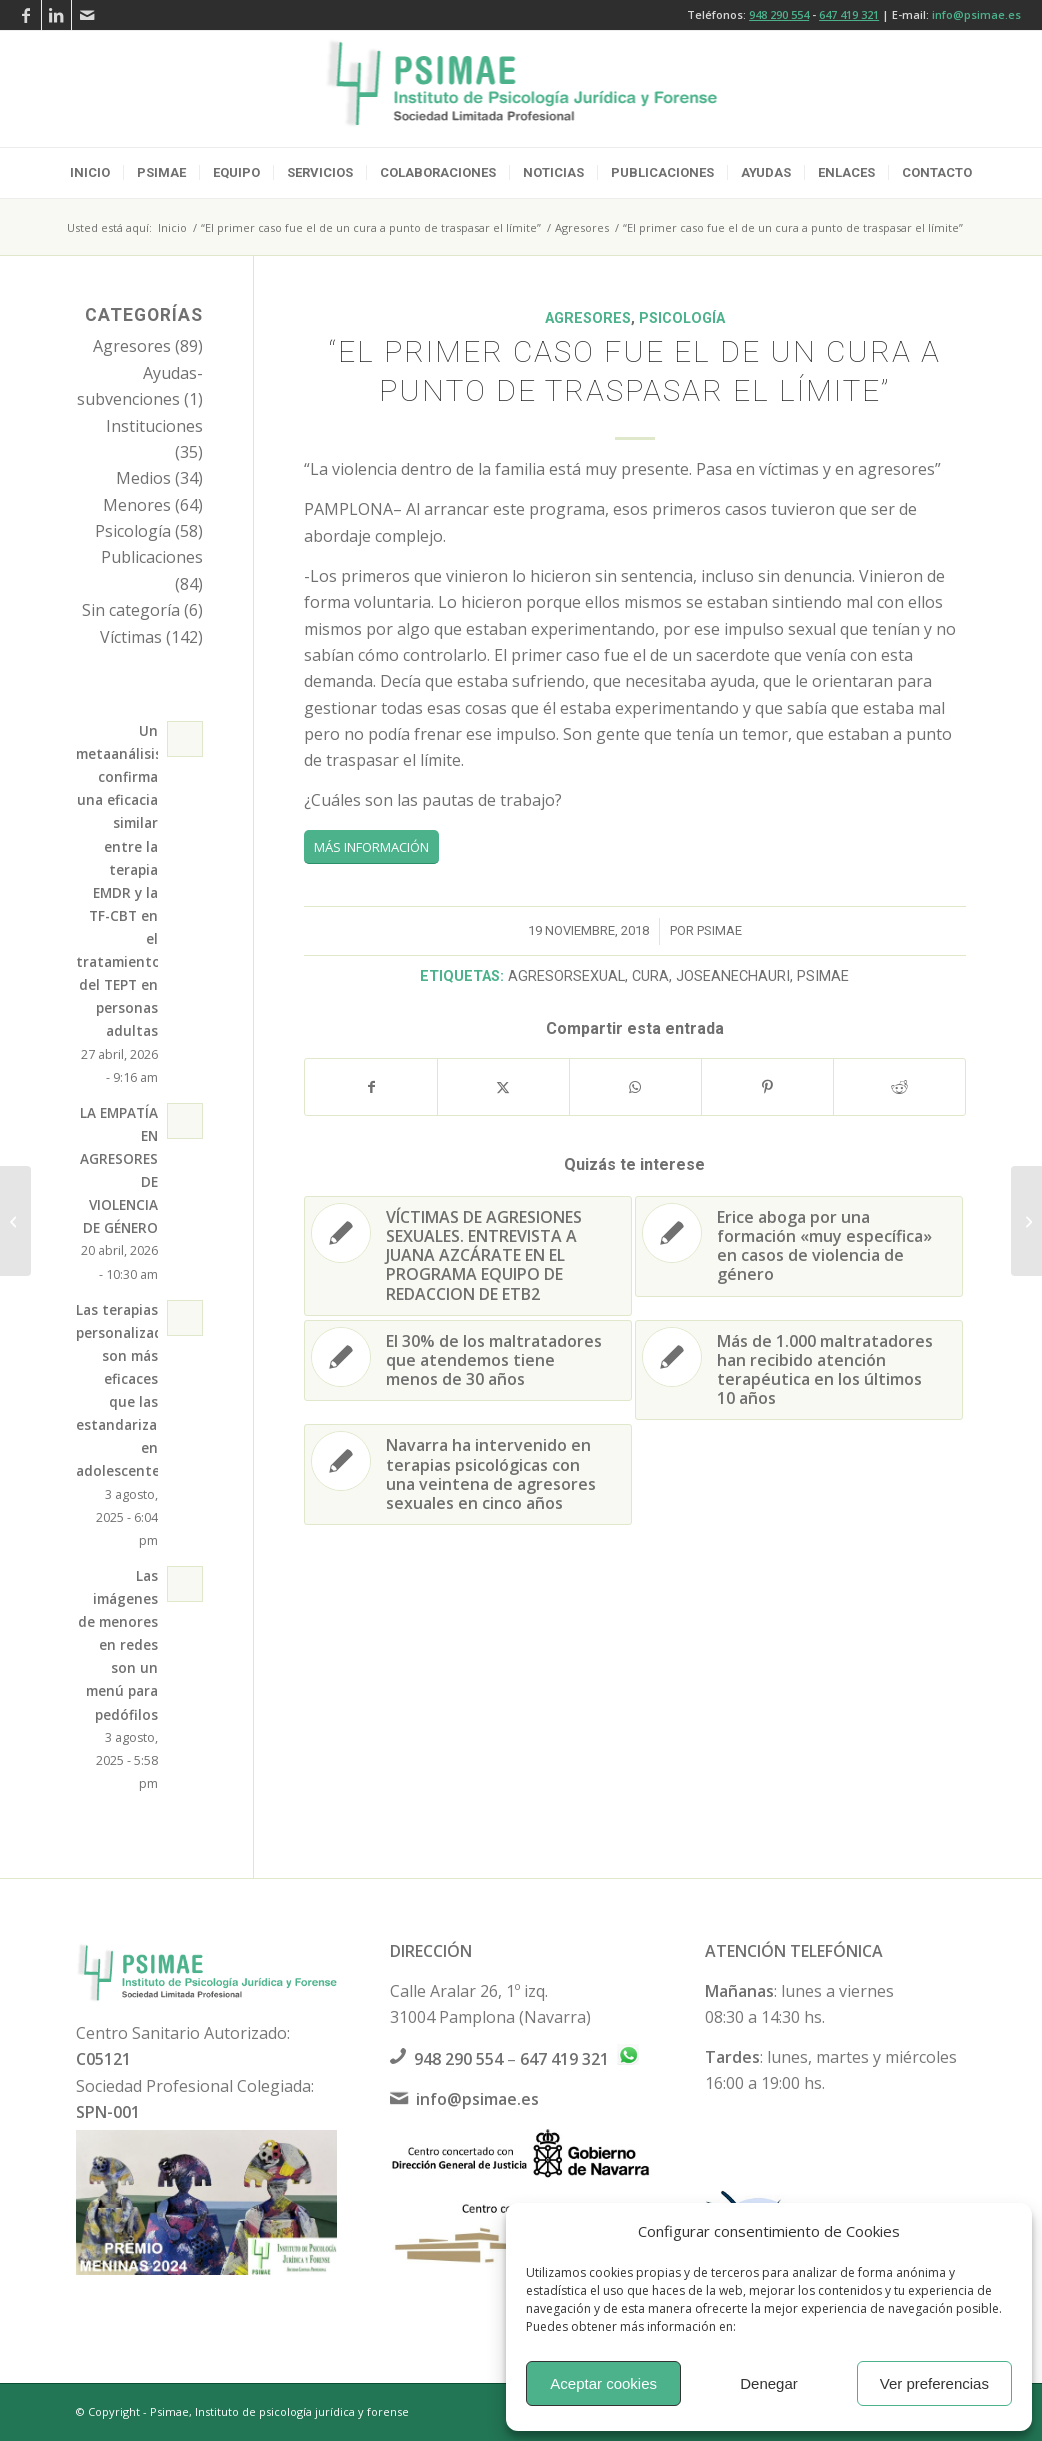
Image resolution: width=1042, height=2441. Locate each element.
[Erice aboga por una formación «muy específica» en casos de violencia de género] (1026, 1221)
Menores (137, 505)
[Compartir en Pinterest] (767, 1087)
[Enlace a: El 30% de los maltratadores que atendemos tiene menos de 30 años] (468, 1361)
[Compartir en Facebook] (371, 1087)
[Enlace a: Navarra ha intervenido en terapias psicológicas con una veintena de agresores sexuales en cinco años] (468, 1474)
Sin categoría (131, 610)
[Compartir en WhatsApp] (635, 1087)
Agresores (588, 318)
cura (650, 976)
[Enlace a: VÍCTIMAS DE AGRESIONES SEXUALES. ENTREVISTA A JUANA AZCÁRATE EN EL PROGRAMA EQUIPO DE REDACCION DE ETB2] (468, 1256)
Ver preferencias (934, 2383)
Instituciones (154, 426)
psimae (719, 930)
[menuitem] (90, 173)
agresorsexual (566, 976)
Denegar (769, 2383)
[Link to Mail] (87, 15)
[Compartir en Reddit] (899, 1087)
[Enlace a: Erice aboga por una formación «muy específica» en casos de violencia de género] (799, 1246)
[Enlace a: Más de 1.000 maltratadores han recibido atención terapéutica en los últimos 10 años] (799, 1370)
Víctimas (131, 637)
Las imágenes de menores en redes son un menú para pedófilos (118, 1645)
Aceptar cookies (603, 2383)
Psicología (682, 318)
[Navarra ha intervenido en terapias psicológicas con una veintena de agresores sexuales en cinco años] (15, 1221)
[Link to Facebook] (26, 15)
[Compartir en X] (503, 1087)
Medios (143, 478)
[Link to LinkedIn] (56, 15)
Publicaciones (152, 557)
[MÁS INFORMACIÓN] (371, 847)
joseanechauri (733, 976)
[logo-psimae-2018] (521, 89)
